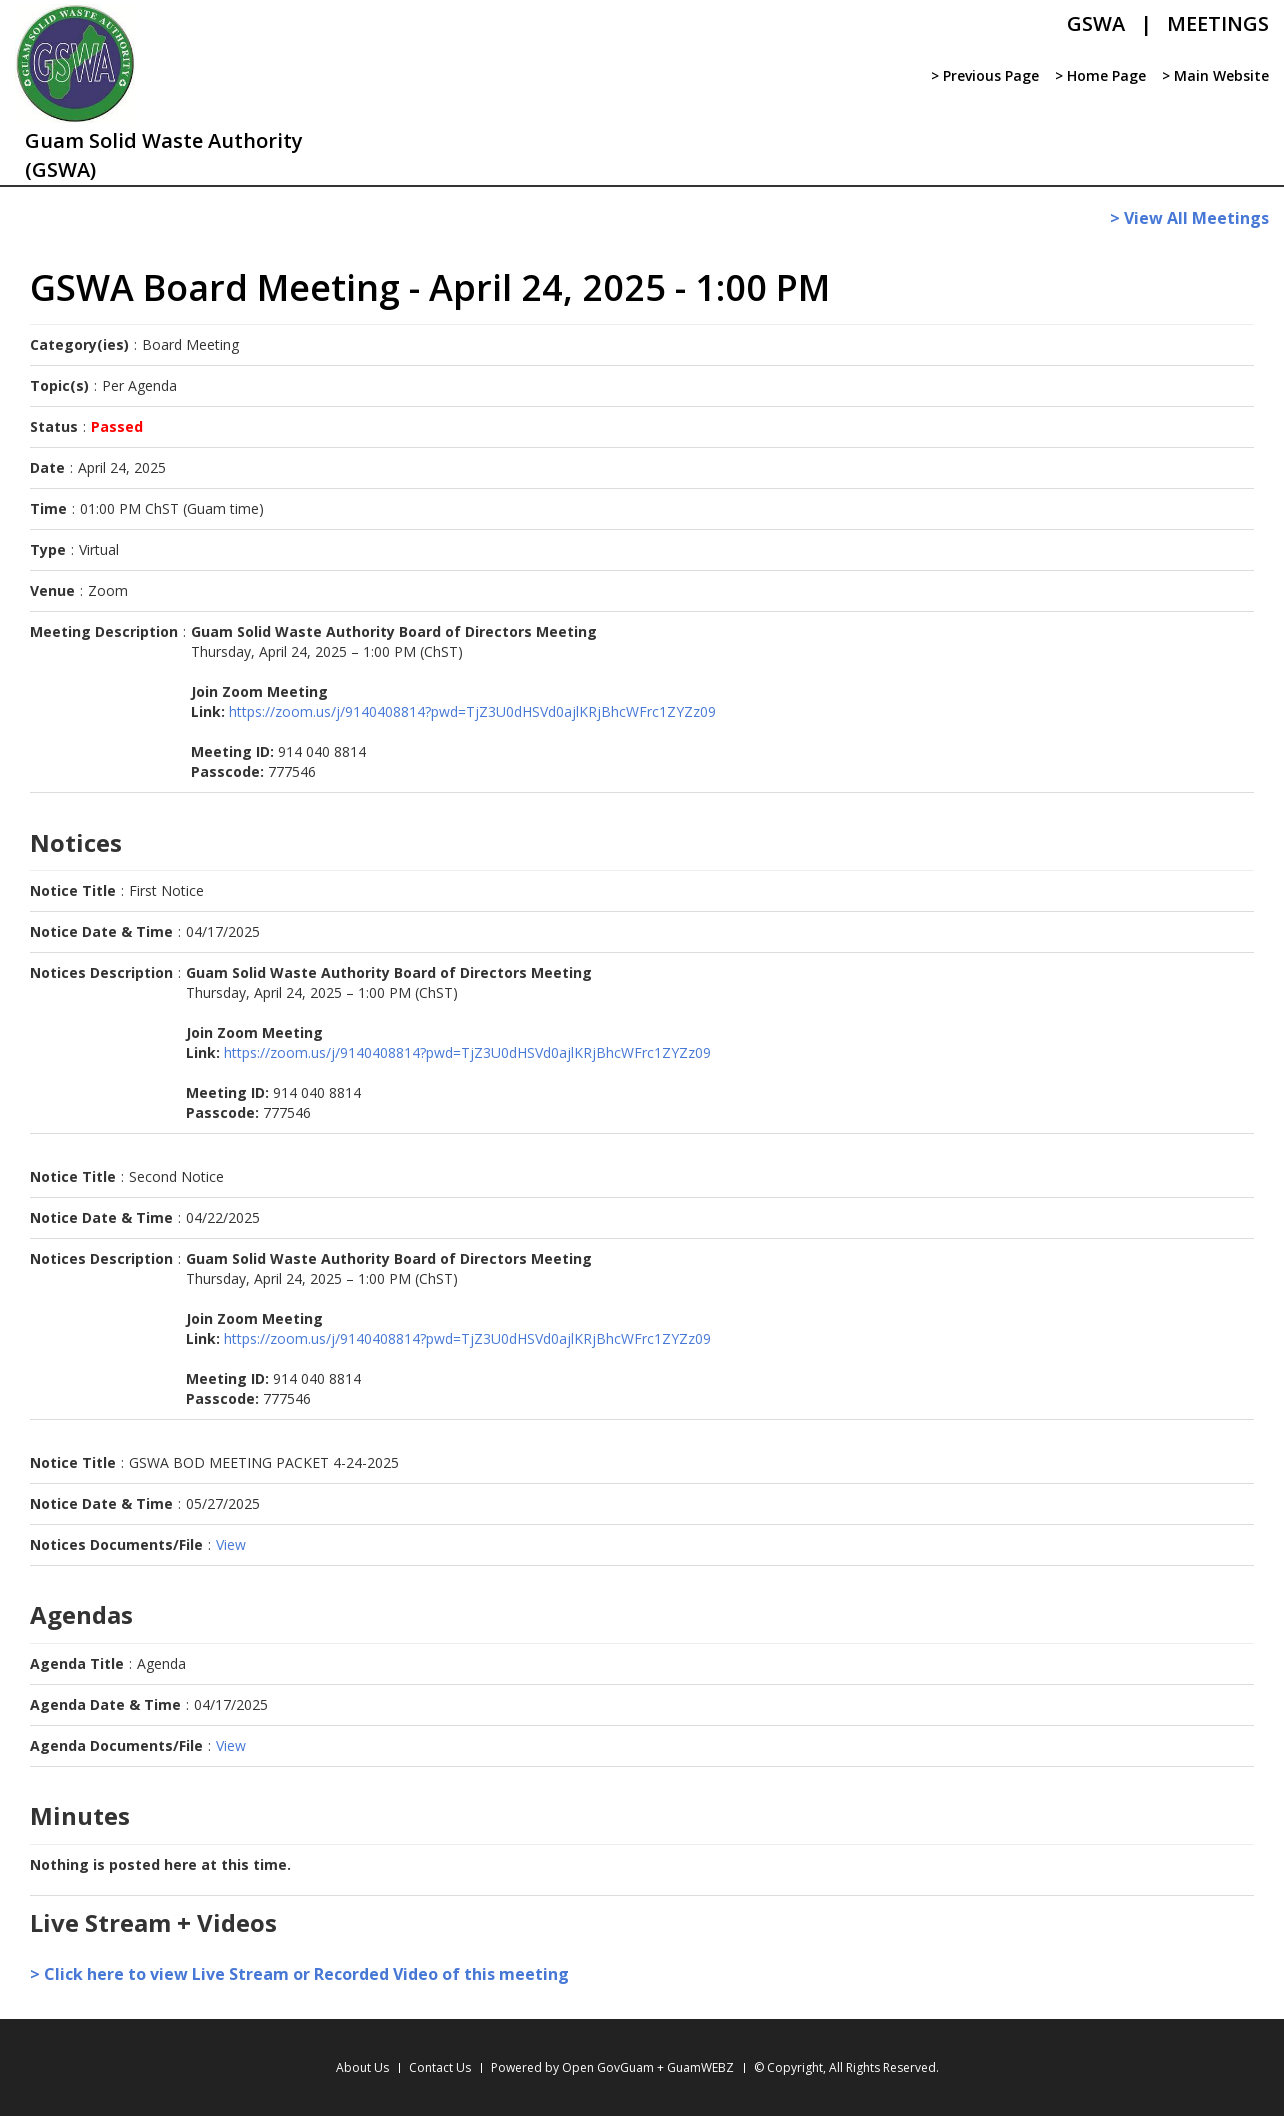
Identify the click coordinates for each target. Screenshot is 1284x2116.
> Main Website (1215, 75)
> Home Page (1100, 75)
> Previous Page (985, 75)
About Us (362, 2067)
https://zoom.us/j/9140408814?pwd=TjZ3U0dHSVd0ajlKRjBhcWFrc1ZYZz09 (472, 711)
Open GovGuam (608, 2067)
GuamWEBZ (700, 2067)
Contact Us (440, 2067)
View (231, 1544)
